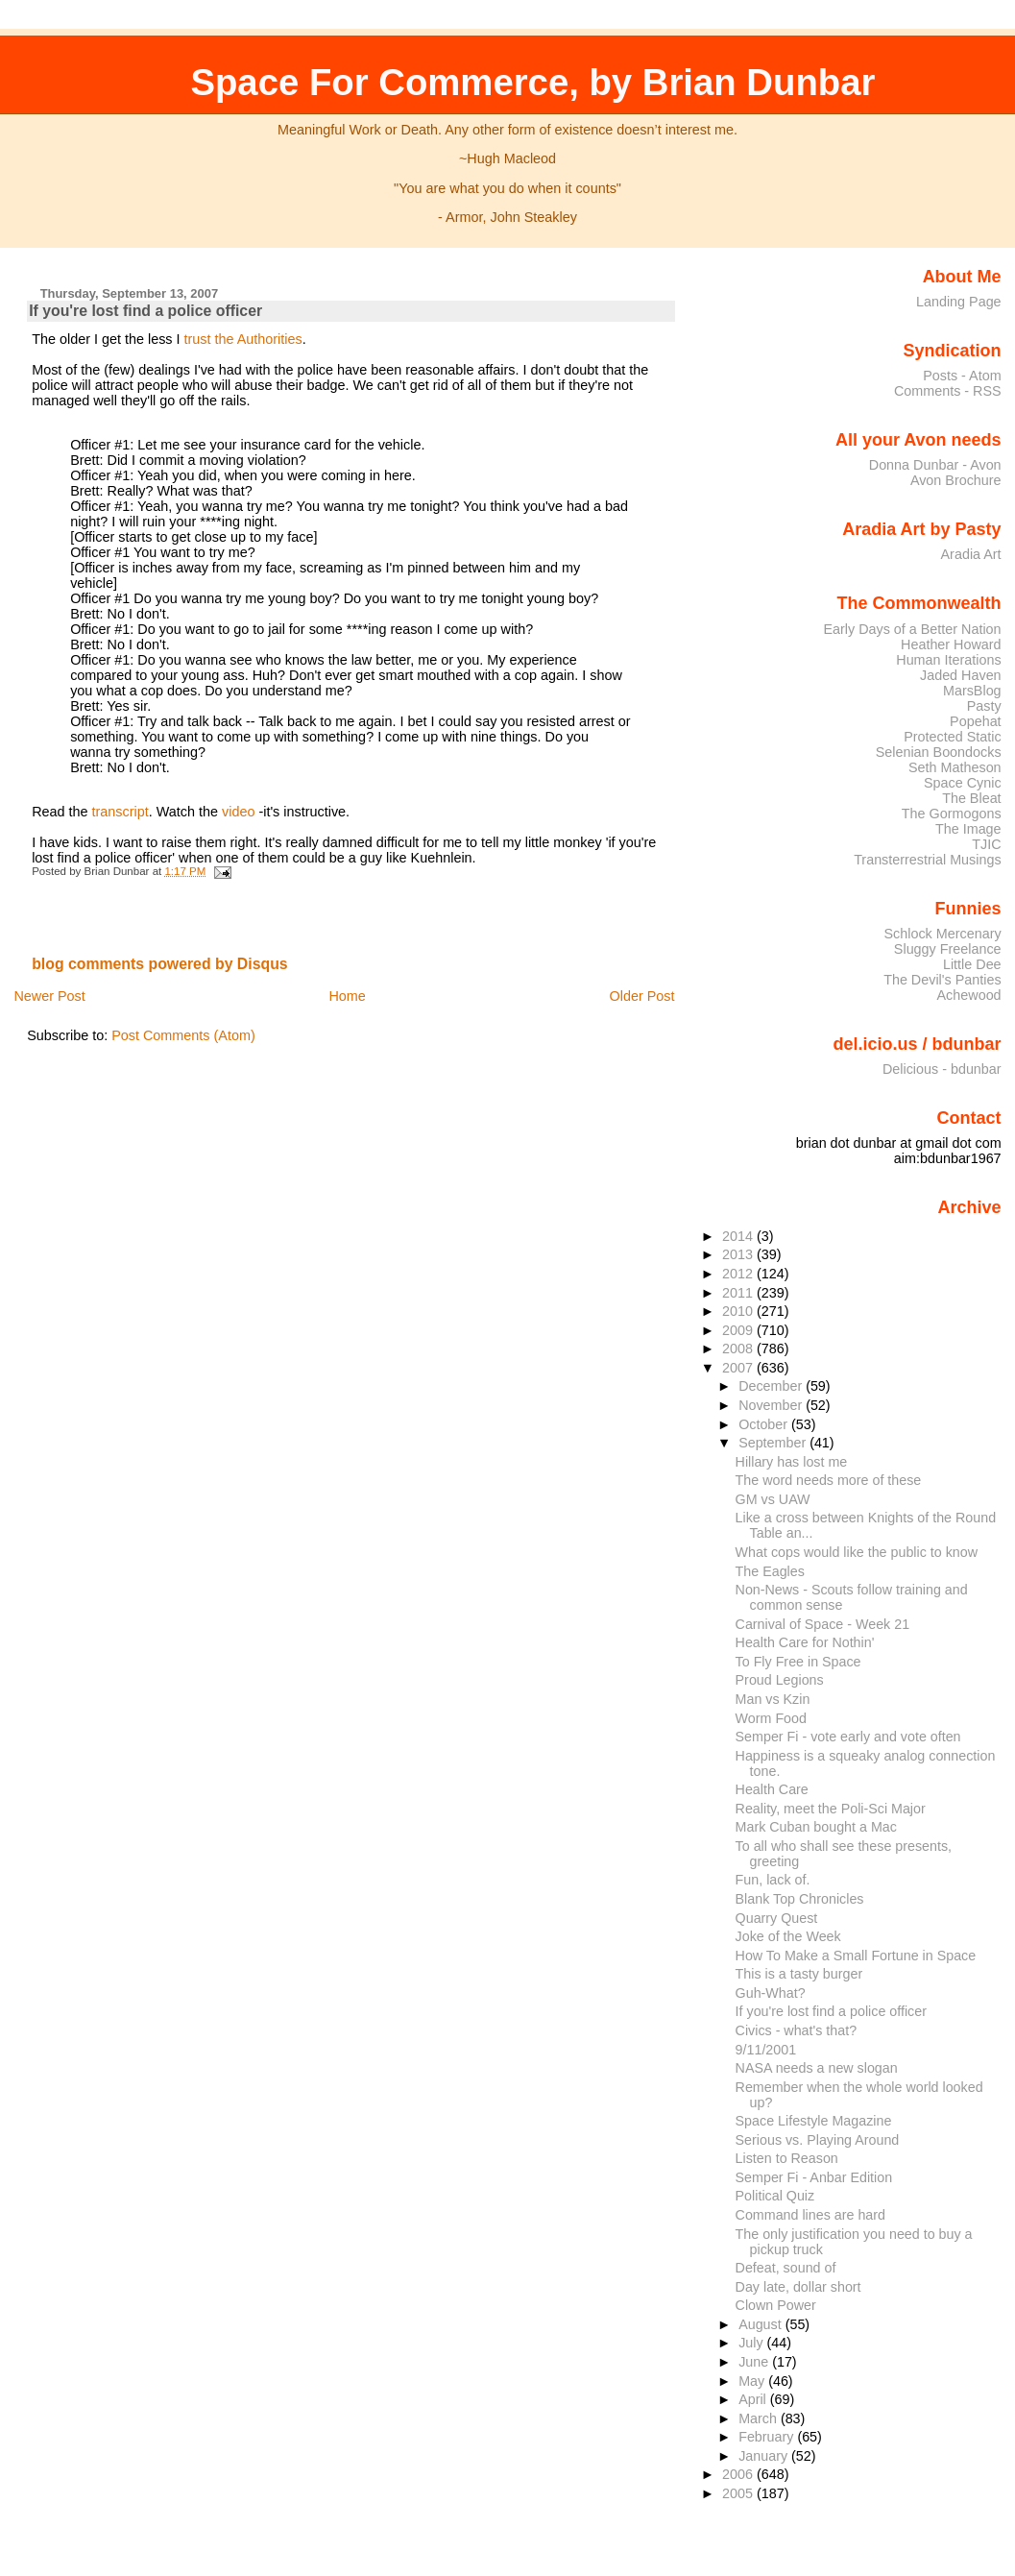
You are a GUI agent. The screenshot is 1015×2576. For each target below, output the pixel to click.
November (772, 1405)
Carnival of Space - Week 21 (823, 1624)
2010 (739, 1311)
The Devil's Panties (942, 979)
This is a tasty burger (799, 1973)
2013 (739, 1254)
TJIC (986, 844)
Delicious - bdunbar (942, 1069)
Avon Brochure (956, 480)
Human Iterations (948, 660)
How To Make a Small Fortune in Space (856, 1955)
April (754, 2399)
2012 (739, 1273)
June (755, 2361)
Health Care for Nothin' (805, 1642)
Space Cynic (963, 782)
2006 (739, 2474)
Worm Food (771, 1718)
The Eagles (770, 1571)
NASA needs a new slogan (817, 2068)
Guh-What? (771, 1993)
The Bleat (971, 798)
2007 (739, 1367)
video (238, 811)
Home (346, 996)
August (761, 2324)
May (753, 2381)
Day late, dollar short (798, 2287)
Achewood (969, 995)
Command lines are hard (810, 2215)
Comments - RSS (948, 391)
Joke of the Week (788, 1936)
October (764, 1424)
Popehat (976, 721)
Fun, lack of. (773, 1879)
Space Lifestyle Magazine (814, 2120)
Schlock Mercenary (943, 933)
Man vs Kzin (773, 1699)
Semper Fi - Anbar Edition (814, 2177)
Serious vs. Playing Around (818, 2140)
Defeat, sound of (786, 2267)
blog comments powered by (160, 964)
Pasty (984, 706)
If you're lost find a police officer (145, 311)
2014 (739, 1236)
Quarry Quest (777, 1918)
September (774, 1442)
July (752, 2342)
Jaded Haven (961, 675)
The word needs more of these (829, 1480)
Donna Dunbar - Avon (935, 465)
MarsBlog (972, 690)
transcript (120, 811)
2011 (739, 1292)
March (759, 2418)
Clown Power (776, 2305)
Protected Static (952, 736)
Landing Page (959, 301)
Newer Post (49, 996)
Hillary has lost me (792, 1462)
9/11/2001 (766, 2049)
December (772, 1386)
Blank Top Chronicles (800, 1899)
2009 (739, 1330)
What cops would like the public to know (857, 1552)
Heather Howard (951, 644)
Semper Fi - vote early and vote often (848, 1736)
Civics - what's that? (797, 2030)
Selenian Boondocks (939, 752)
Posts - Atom (962, 375)
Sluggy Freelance (948, 949)
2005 (739, 2493)
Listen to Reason (787, 2158)
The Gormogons (952, 813)
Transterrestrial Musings (927, 859)
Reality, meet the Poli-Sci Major (831, 1808)
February (767, 2436)
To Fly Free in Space (798, 1661)
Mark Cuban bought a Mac (816, 1827)
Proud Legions (780, 1680)
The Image (968, 829)
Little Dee (972, 964)
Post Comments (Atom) (183, 1035)
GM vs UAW (773, 1499)
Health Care (772, 1789)
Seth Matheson (955, 767)
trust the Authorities (243, 339)
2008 (739, 1348)
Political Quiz (775, 2195)
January (764, 2456)
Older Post (642, 996)
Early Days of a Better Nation (912, 629)
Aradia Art (971, 554)
